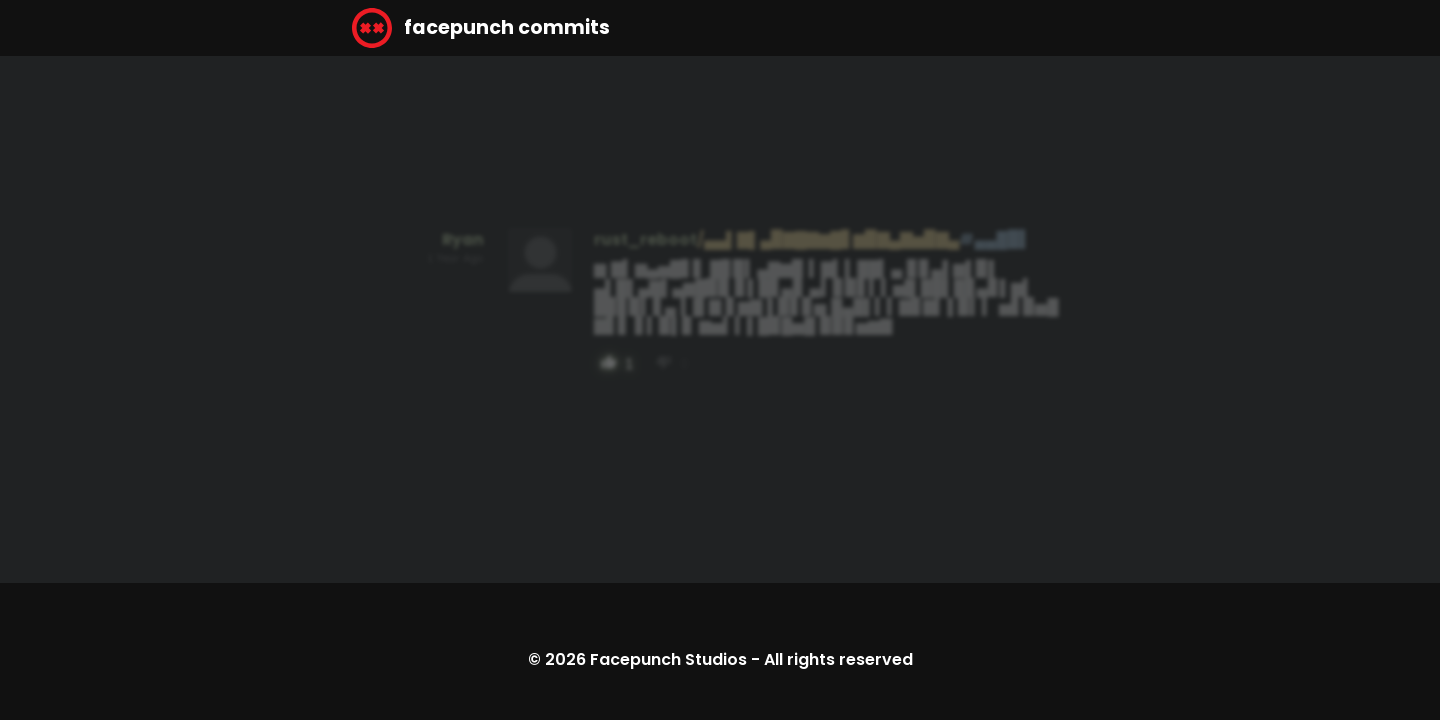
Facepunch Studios (668, 659)
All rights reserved (838, 659)
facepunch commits (481, 28)
